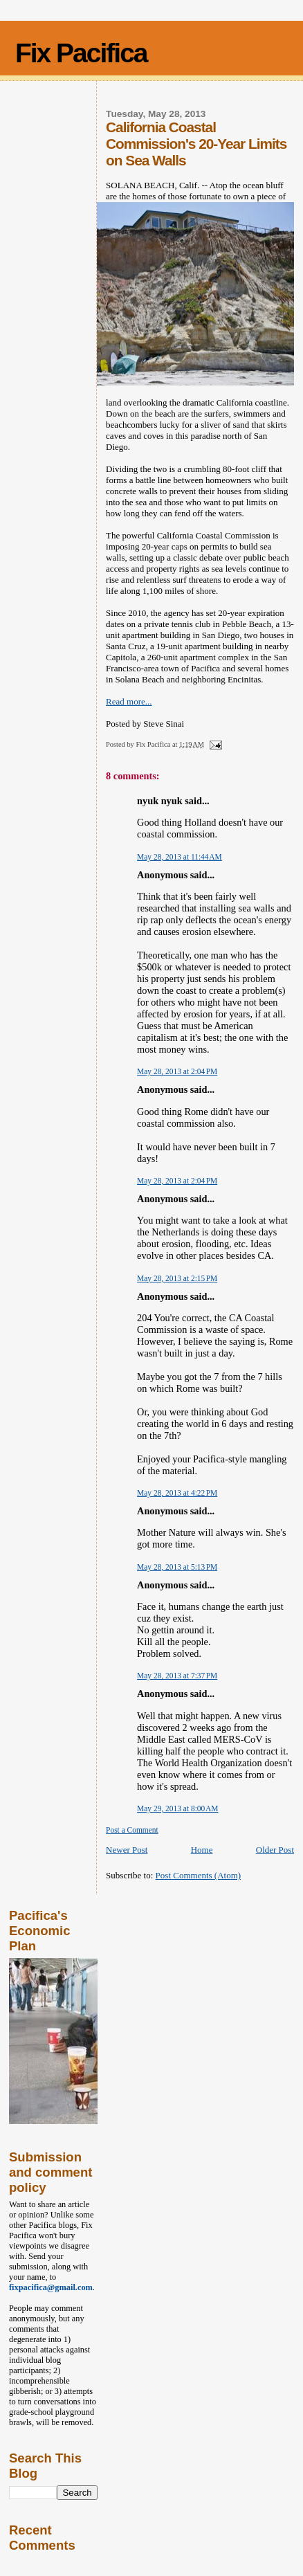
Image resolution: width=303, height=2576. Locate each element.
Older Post (275, 1849)
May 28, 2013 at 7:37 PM (177, 1675)
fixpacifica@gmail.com (51, 2287)
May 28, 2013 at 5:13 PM (177, 1567)
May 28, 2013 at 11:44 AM (179, 857)
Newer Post (126, 1849)
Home (202, 1849)
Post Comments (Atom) (198, 1875)
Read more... (129, 701)
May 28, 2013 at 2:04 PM (177, 1071)
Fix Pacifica (81, 53)
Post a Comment (132, 1830)
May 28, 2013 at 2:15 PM (177, 1278)
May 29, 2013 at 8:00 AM (177, 1808)
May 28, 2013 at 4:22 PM (177, 1493)
